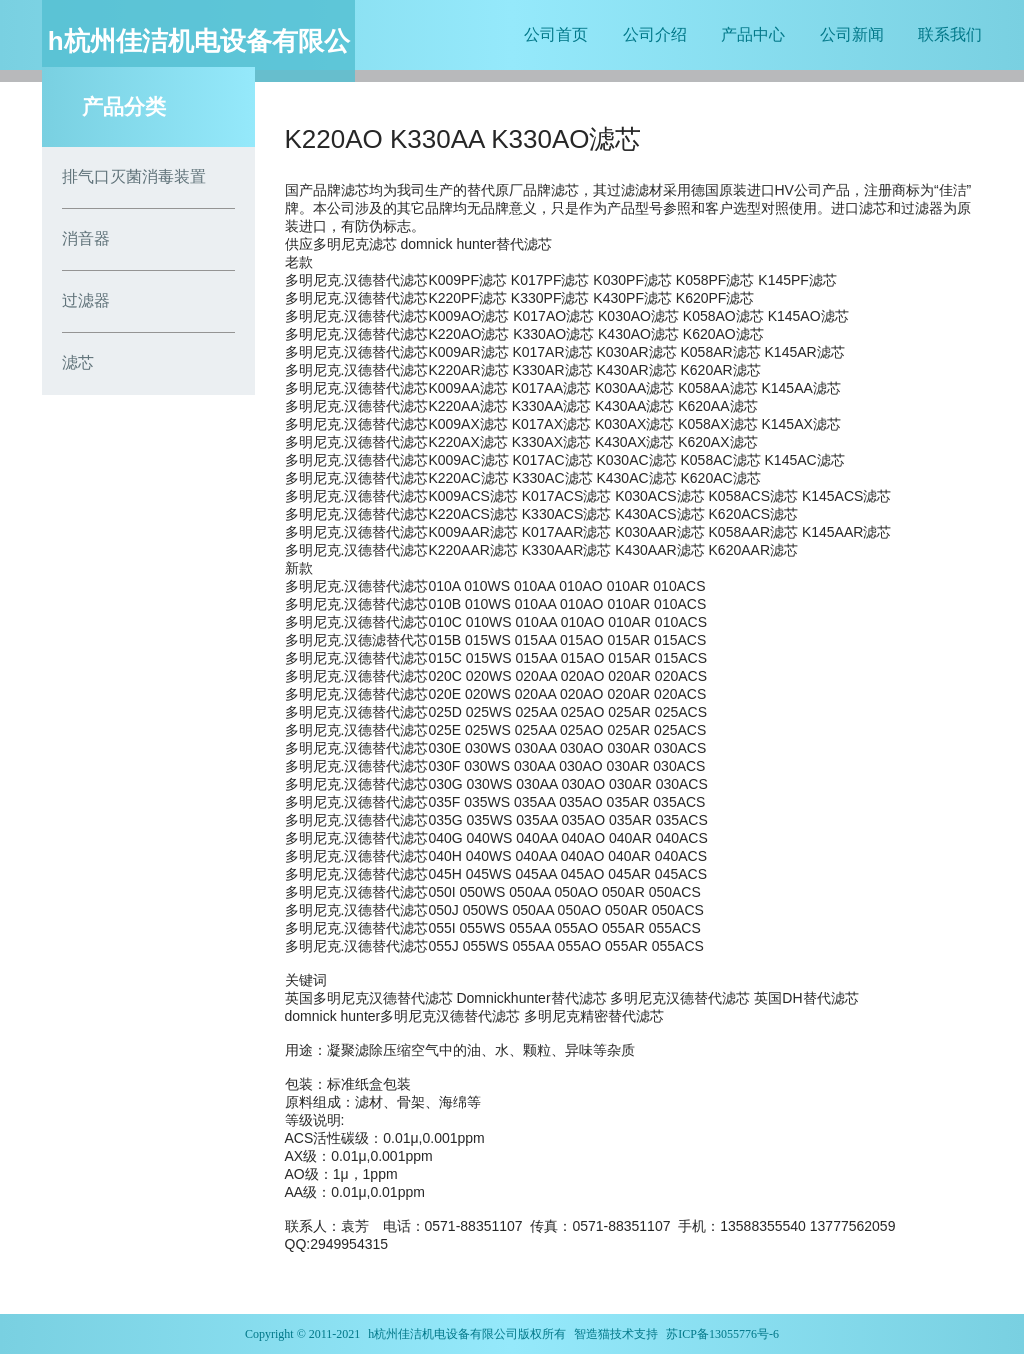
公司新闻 (852, 34)
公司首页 (556, 34)
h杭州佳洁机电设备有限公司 (443, 1334)
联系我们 (950, 34)
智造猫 (592, 1334)
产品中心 (753, 34)
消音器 (86, 238)
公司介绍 (655, 34)
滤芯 (78, 362)
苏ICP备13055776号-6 (722, 1334)
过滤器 (86, 300)
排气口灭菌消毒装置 (134, 176)
